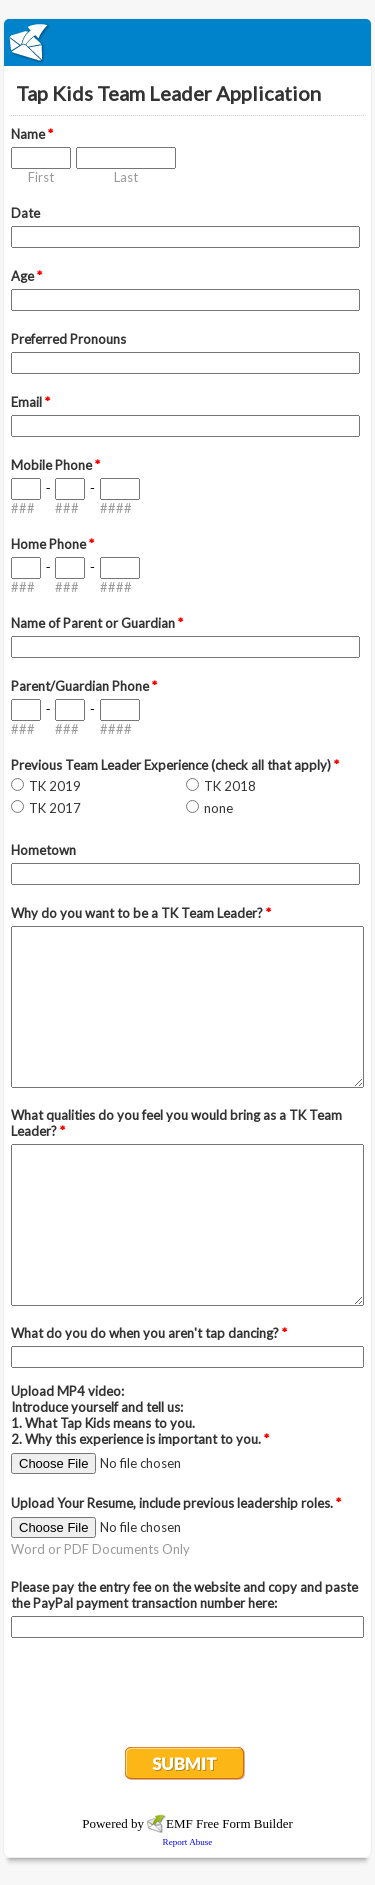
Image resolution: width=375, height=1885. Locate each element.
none (218, 808)
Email (30, 402)
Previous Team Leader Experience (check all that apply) (175, 765)
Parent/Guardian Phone (84, 686)
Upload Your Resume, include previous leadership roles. (176, 1503)
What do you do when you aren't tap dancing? (149, 1333)
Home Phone (52, 544)
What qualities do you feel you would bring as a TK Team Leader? (176, 1123)
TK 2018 (230, 786)
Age (26, 276)
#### (116, 508)
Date (25, 213)
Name (32, 134)
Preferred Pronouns (68, 339)
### (23, 508)
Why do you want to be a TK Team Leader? (141, 913)
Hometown (43, 850)
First (41, 177)
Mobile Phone (55, 465)
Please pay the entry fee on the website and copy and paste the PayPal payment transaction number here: (184, 1595)
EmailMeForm (187, 42)
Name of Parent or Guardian (97, 623)
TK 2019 (55, 786)
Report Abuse (188, 1842)
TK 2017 (55, 808)
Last (126, 177)
